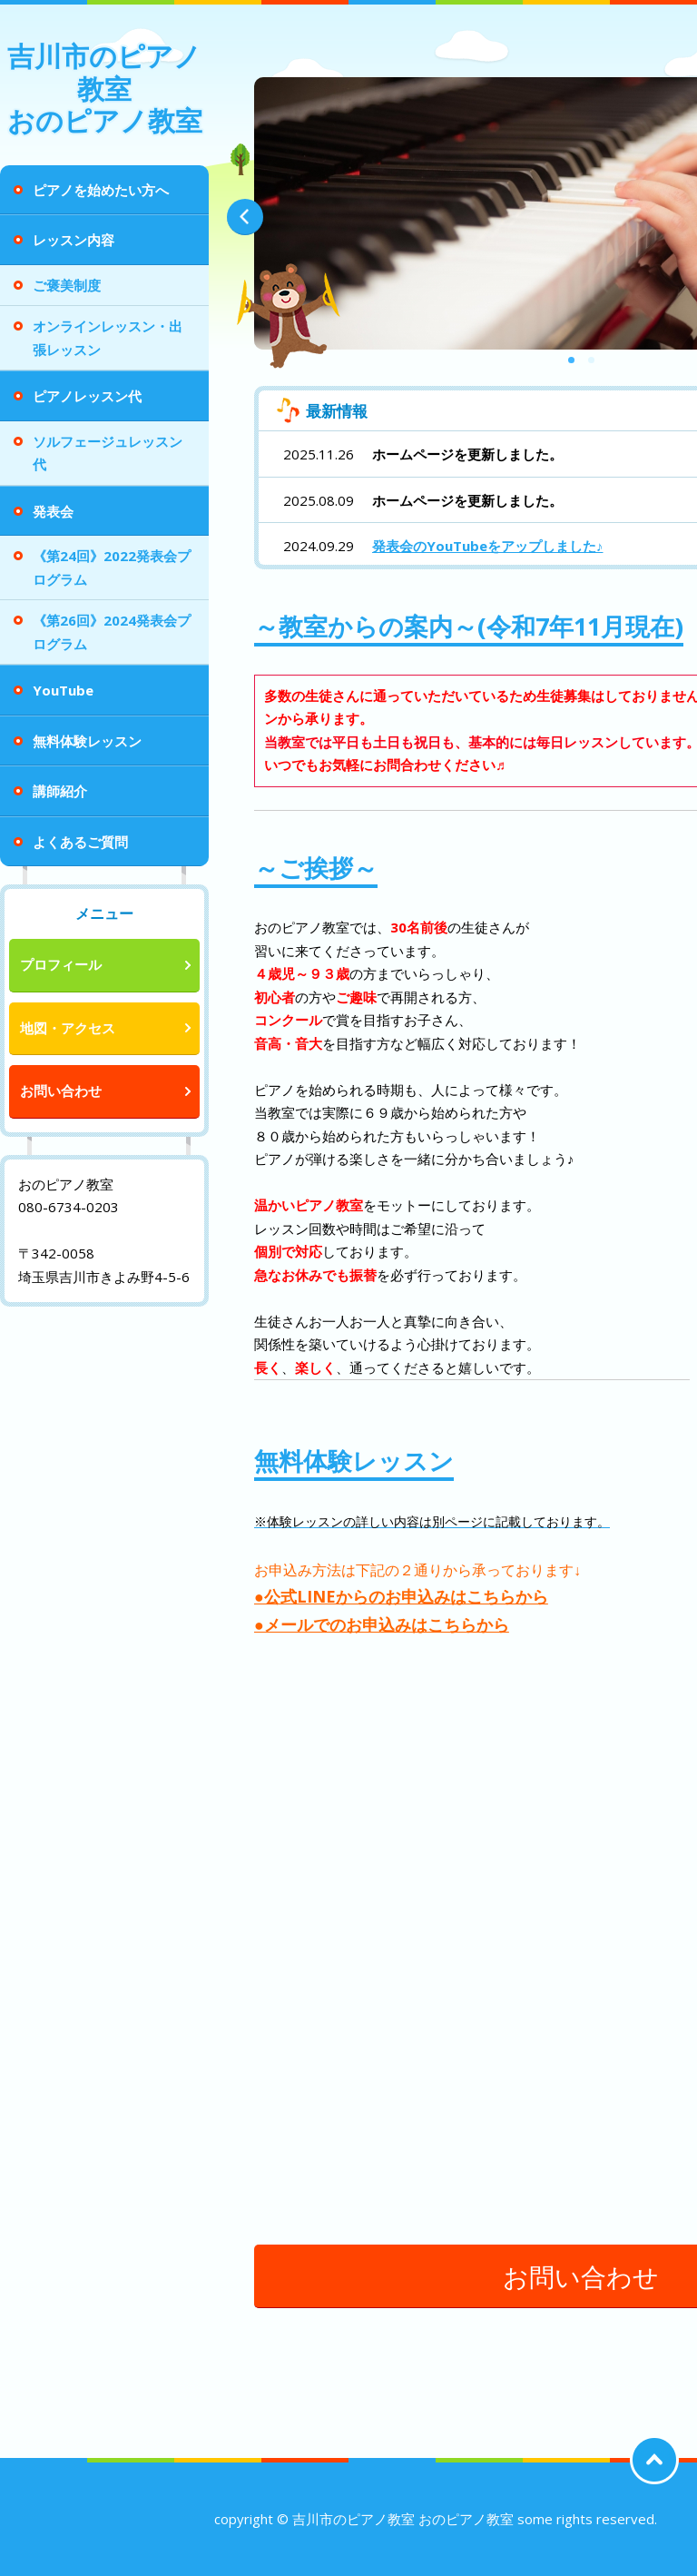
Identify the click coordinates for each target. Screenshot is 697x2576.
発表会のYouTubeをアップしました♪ (488, 546)
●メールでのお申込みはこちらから (381, 1624)
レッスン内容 (73, 240)
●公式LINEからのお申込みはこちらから (401, 1596)
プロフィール (61, 964)
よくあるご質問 (80, 842)
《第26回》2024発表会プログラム (112, 632)
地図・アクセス (67, 1028)
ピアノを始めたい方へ (101, 190)
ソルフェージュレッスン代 (107, 453)
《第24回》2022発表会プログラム (112, 567)
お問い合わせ (61, 1090)
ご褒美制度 (67, 285)
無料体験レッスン (87, 741)
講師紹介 (60, 791)
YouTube (63, 690)
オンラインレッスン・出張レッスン (107, 338)
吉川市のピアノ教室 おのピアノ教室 (104, 88)
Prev (245, 217)
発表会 (53, 511)
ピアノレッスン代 (87, 396)
